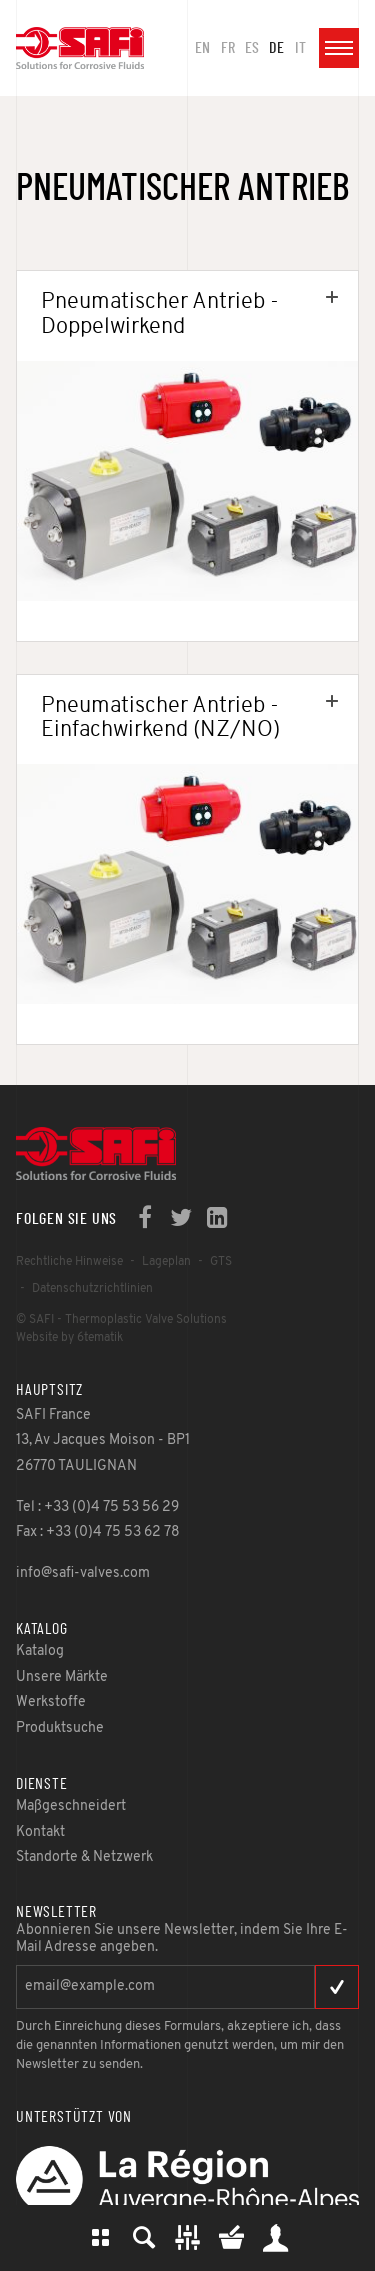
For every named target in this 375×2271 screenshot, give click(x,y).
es (252, 48)
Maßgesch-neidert (188, 2238)
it (300, 48)
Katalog (100, 2238)
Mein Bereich (276, 2238)
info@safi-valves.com (83, 1573)
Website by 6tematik (69, 1338)
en (202, 48)
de (276, 48)
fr (228, 48)
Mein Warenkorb (232, 2238)
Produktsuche (144, 2238)
